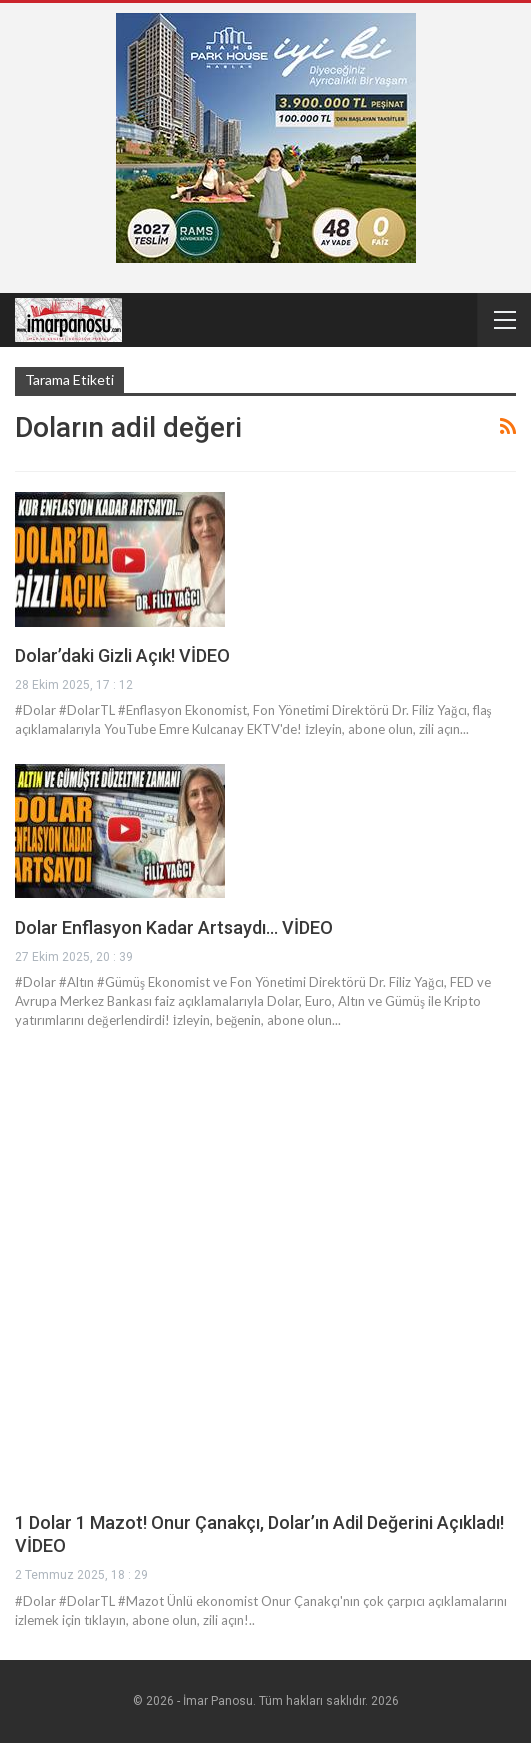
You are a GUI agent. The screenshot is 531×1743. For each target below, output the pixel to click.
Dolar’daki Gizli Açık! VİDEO (122, 655)
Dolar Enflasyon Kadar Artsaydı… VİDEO (174, 927)
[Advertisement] (265, 1195)
